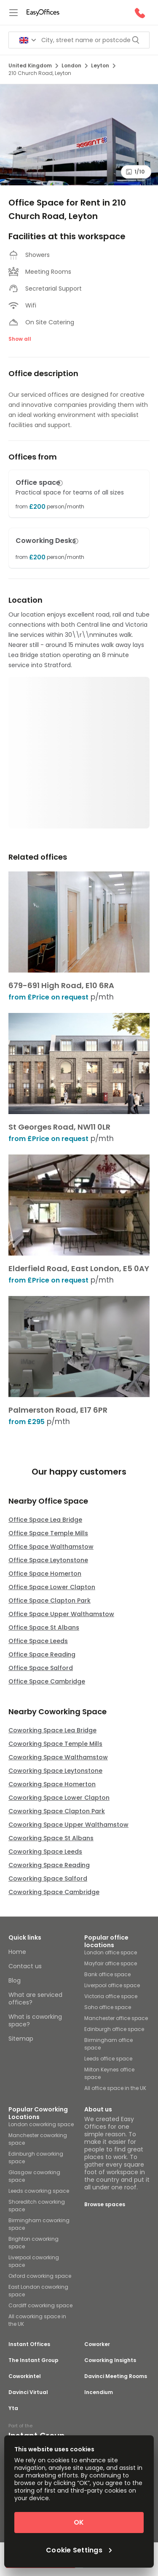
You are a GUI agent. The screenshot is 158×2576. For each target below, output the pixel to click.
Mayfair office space (110, 1963)
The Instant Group (33, 2360)
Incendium (98, 2392)
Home (17, 1952)
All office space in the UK (115, 2088)
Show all (19, 338)
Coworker (97, 2344)
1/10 (135, 171)
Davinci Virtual (28, 2392)
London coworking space (41, 2124)
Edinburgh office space (114, 2029)
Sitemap (20, 2038)
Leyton (103, 65)
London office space (110, 1952)
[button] (60, 483)
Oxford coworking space (39, 2275)
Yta (13, 2408)
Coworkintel (24, 2376)
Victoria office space (110, 1996)
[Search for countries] (27, 40)
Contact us (25, 1966)
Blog (14, 1980)
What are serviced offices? (35, 1999)
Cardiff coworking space (40, 2305)
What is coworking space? (35, 2020)
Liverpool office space (112, 1985)
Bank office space (107, 1974)
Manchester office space (116, 2018)
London (75, 65)
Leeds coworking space (38, 2190)
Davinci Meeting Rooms (115, 2376)
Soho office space (107, 2007)
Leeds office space (108, 2058)
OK (79, 2522)
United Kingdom (33, 65)
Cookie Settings (79, 2550)
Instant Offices (29, 2344)
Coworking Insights (110, 2360)
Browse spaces (104, 2204)
